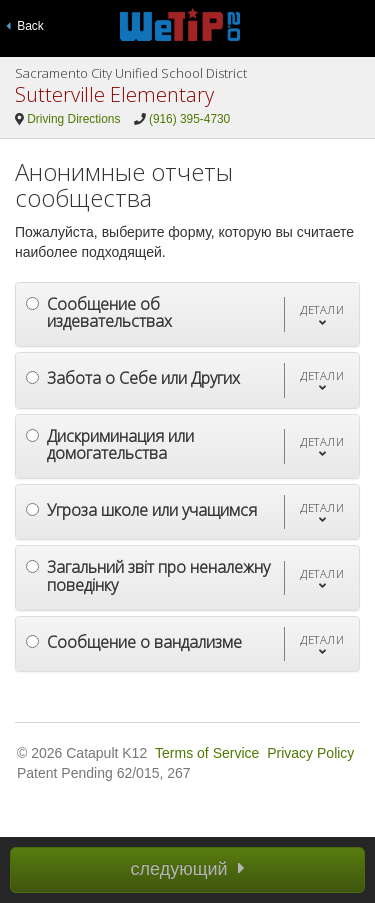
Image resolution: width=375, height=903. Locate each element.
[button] (321, 314)
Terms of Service (207, 753)
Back (25, 26)
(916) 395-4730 (189, 119)
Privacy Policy (310, 753)
